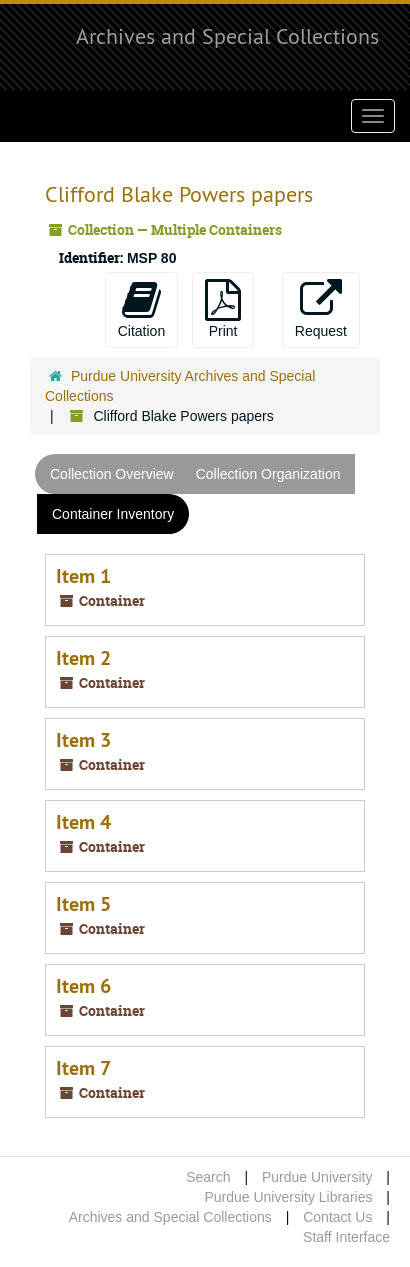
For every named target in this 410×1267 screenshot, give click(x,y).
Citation (141, 309)
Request (321, 309)
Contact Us (337, 1217)
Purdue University (317, 1177)
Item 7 (83, 1068)
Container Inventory (113, 514)
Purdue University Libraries (288, 1197)
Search (208, 1177)
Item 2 (83, 658)
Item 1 (83, 576)
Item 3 (83, 740)
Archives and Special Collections (227, 36)
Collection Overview (112, 474)
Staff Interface (346, 1237)
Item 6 (83, 986)
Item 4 (83, 822)
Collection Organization (268, 474)
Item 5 (83, 904)
